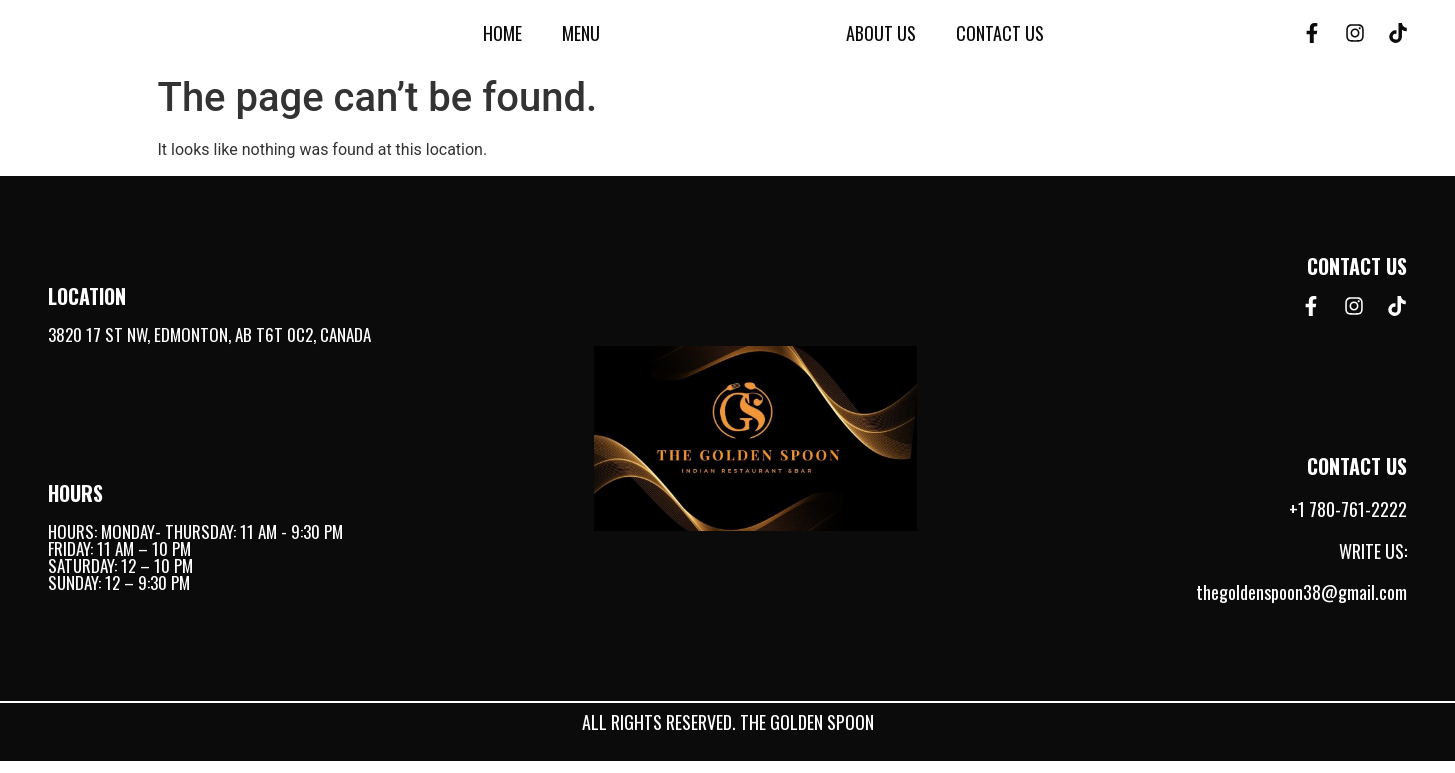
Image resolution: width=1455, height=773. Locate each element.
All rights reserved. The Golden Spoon (728, 734)
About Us (881, 39)
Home (502, 39)
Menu (581, 39)
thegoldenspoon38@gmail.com (1301, 605)
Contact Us (1000, 39)
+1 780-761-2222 (1348, 522)
